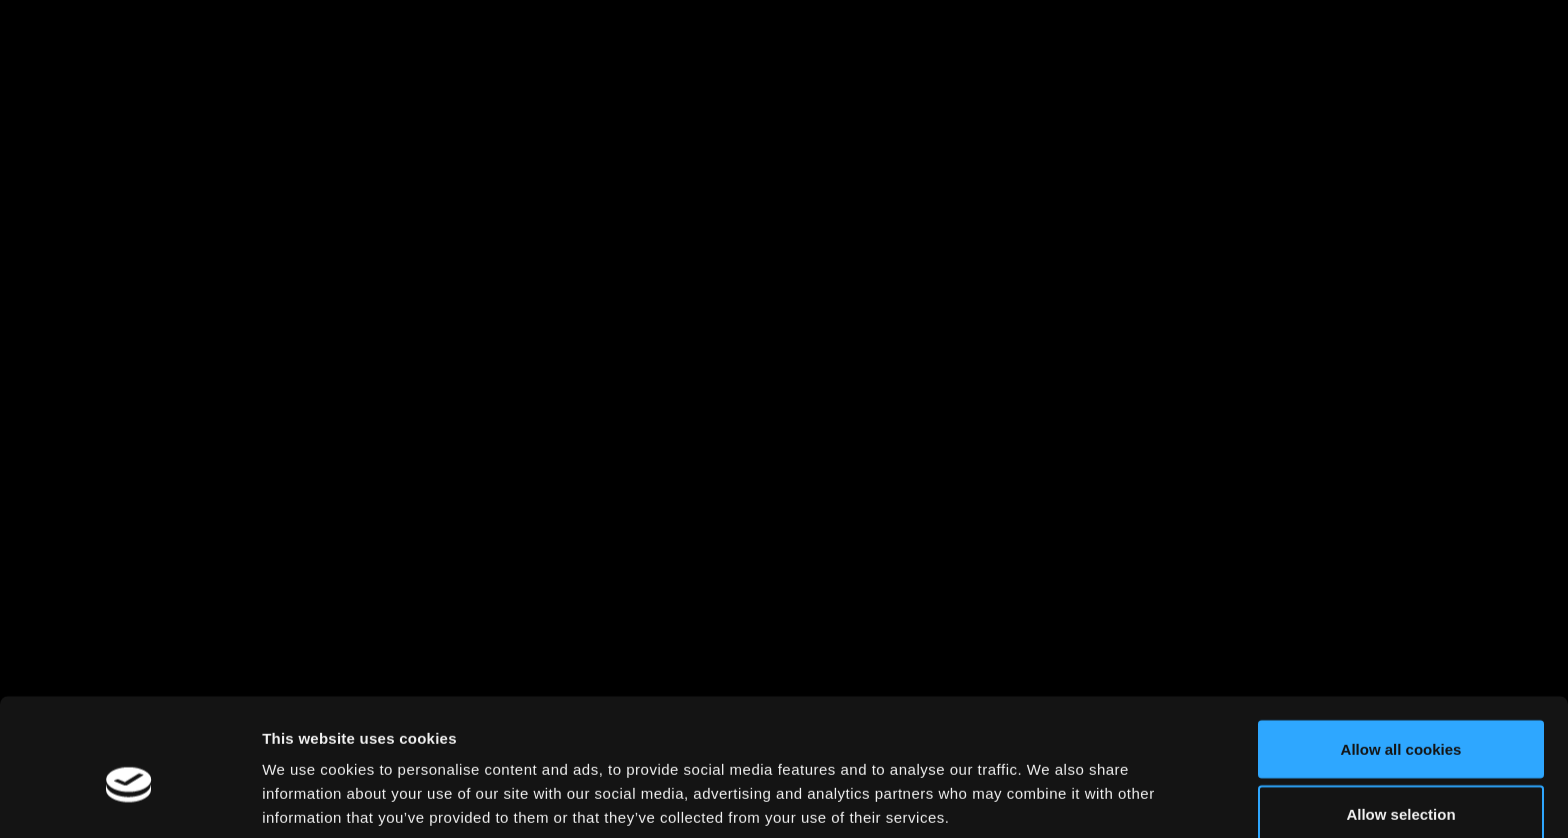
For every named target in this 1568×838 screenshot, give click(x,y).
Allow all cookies (1401, 653)
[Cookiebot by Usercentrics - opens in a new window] (129, 799)
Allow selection (1400, 719)
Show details (1049, 786)
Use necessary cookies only (1401, 784)
